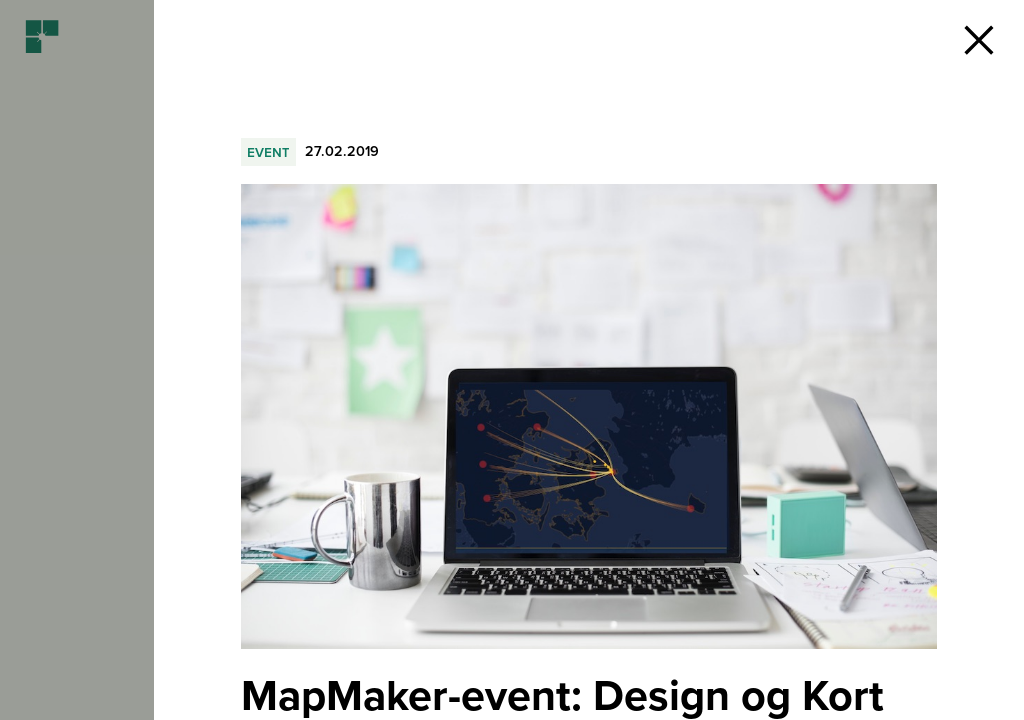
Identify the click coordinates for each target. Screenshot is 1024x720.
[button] (979, 40)
